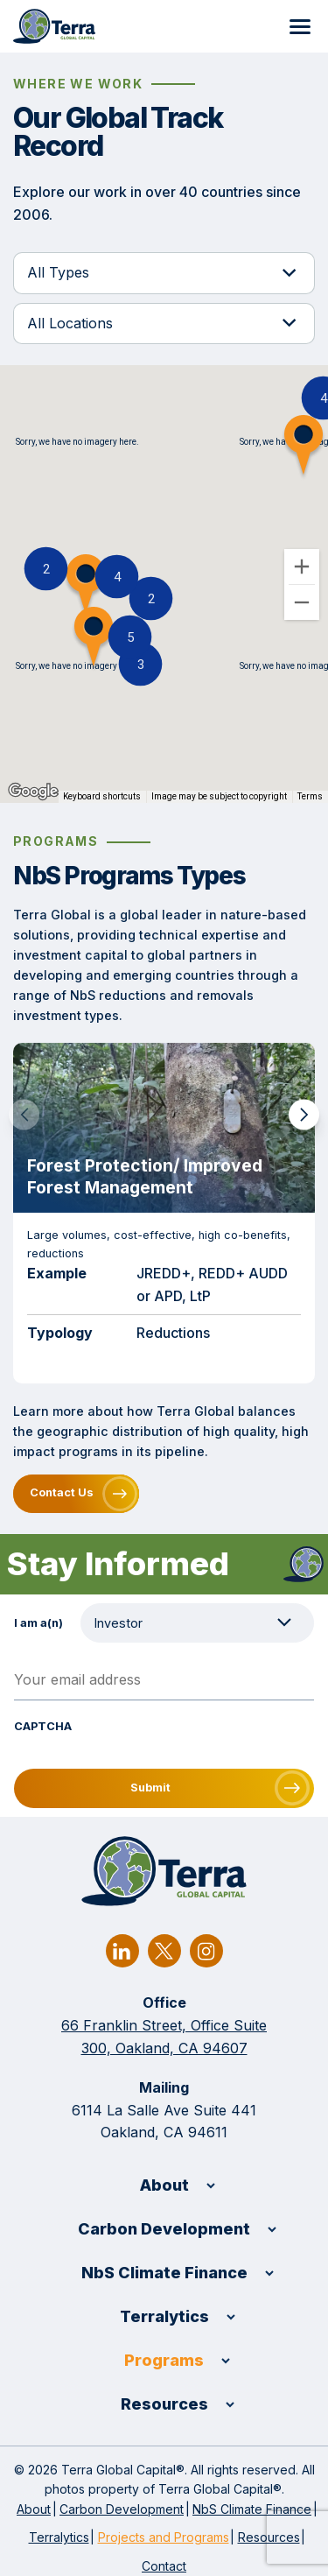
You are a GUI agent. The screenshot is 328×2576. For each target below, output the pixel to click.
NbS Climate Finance (164, 2272)
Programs (164, 2360)
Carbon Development (164, 2229)
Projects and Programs (163, 2537)
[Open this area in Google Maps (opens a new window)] (33, 791)
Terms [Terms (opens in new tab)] (310, 796)
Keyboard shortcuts (102, 796)
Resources (164, 2404)
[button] (130, 637)
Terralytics (164, 2316)
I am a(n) (38, 1622)
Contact (164, 2565)
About (164, 2185)
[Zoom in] (301, 566)
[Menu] (300, 26)
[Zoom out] (301, 602)
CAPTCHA (43, 1726)
